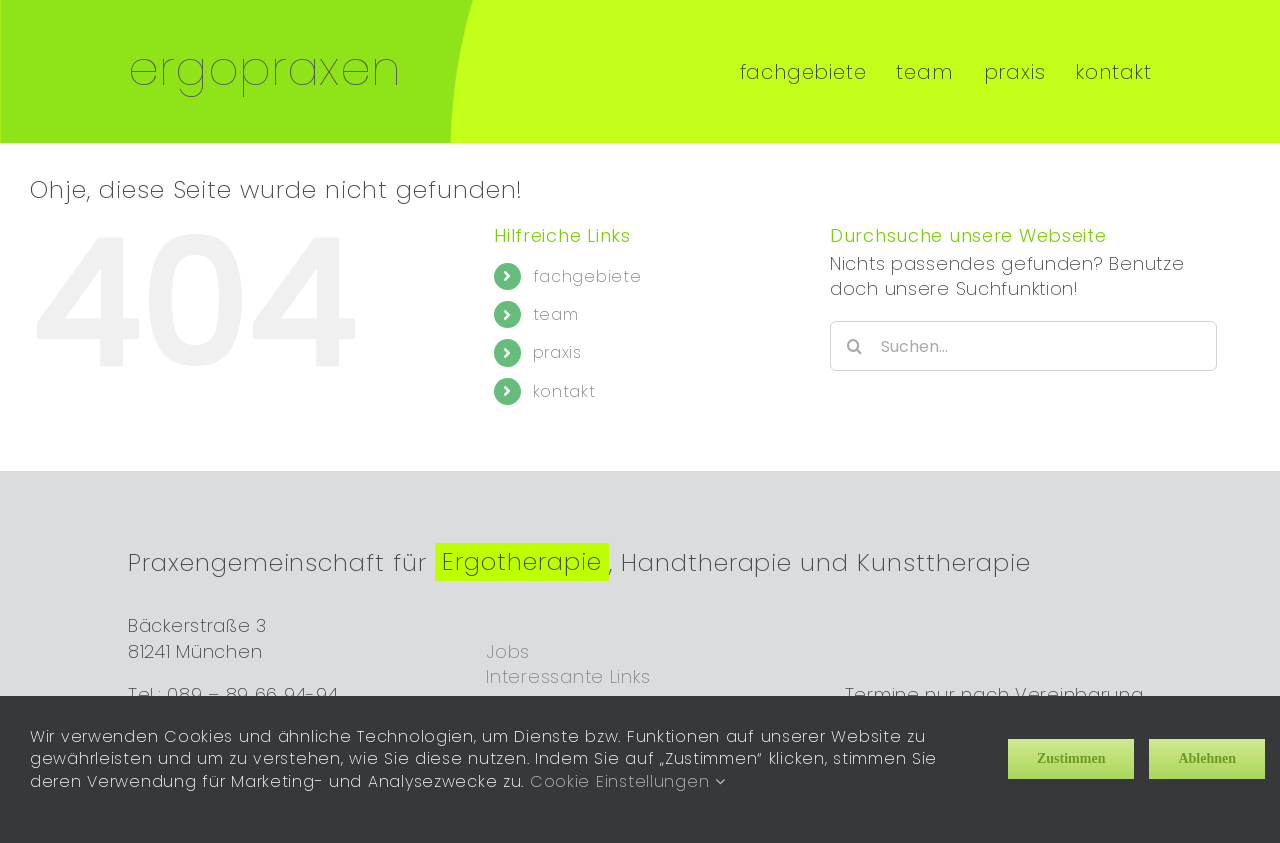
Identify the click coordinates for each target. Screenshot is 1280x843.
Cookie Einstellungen (628, 781)
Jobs (508, 633)
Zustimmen (1071, 758)
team (556, 297)
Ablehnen (1207, 758)
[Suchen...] (1023, 329)
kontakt (564, 373)
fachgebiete (587, 258)
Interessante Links (568, 658)
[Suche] (855, 329)
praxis (557, 335)
